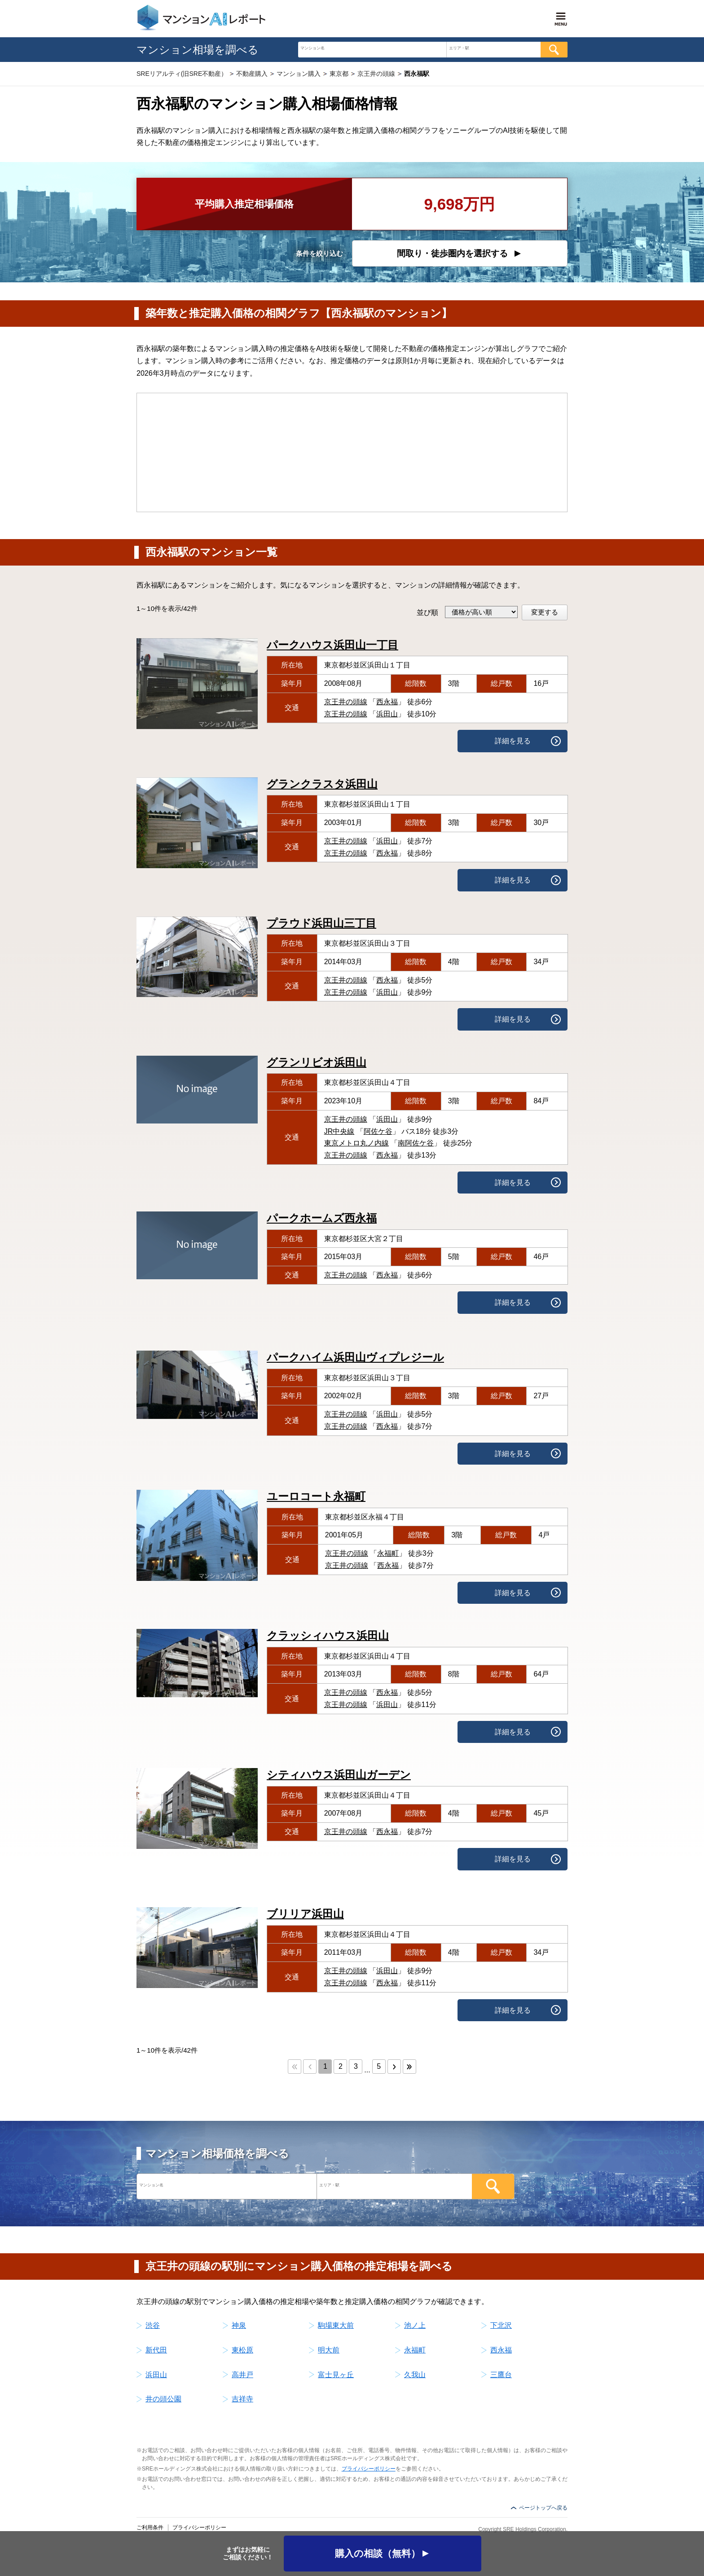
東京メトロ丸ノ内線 (356, 1143)
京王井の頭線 (345, 702)
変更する (544, 612)
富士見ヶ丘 (336, 2375)
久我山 (415, 2375)
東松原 (242, 2350)
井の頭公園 (163, 2399)
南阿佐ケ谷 (416, 1143)
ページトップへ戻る (543, 2508)
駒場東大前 (336, 2325)
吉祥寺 (242, 2399)
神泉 (239, 2325)
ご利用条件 (149, 2527)
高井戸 (242, 2375)
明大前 (328, 2350)
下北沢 (501, 2325)
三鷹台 (501, 2375)
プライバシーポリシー (369, 2469)
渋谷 (152, 2325)
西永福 (387, 702)
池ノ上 (415, 2325)
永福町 (388, 1553)
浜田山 (387, 714)
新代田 (156, 2350)
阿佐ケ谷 (378, 1131)
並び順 (427, 612)
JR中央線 (339, 1131)
